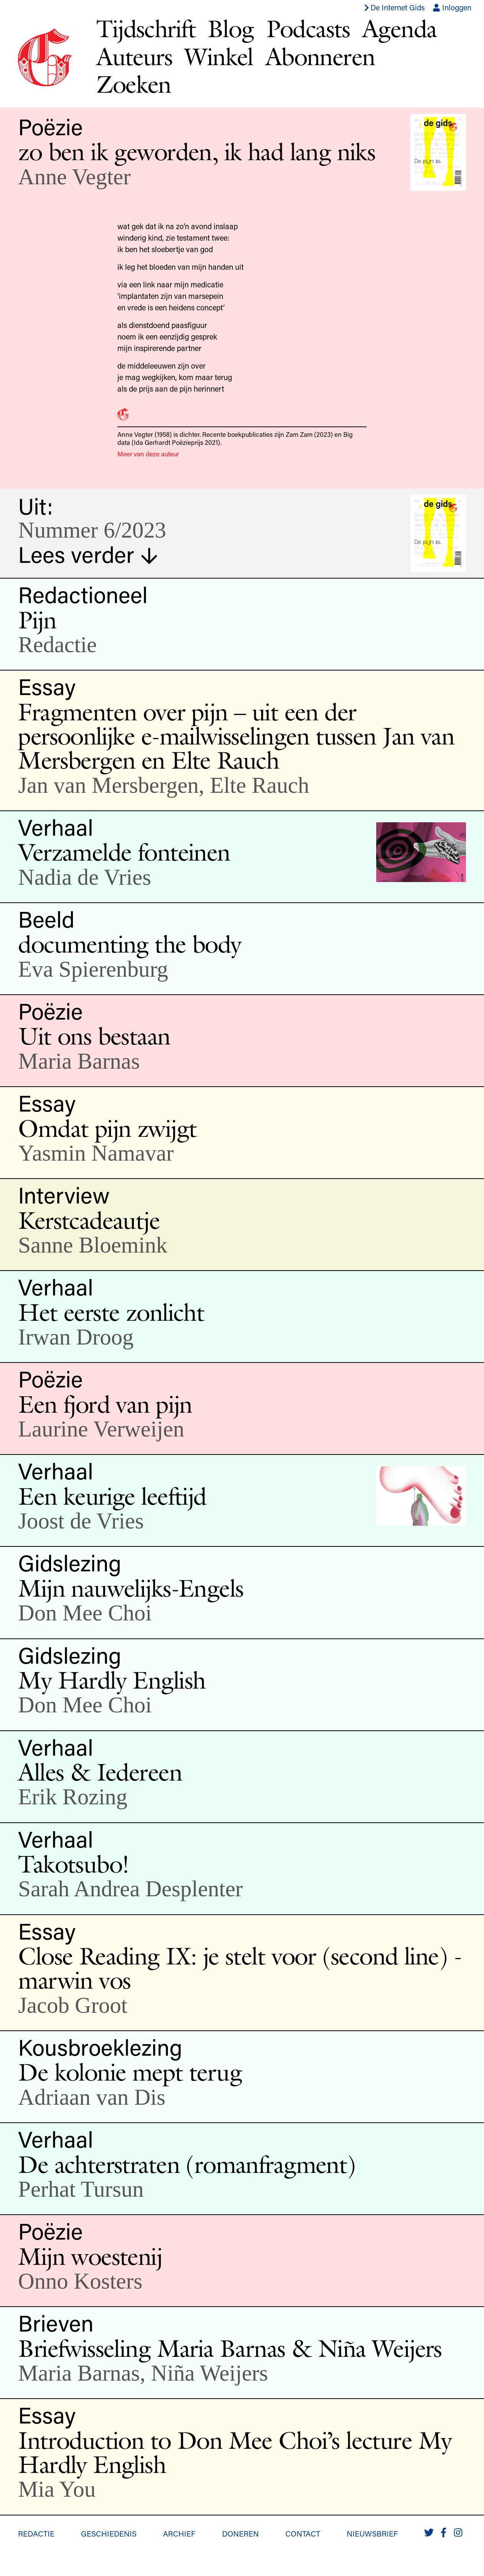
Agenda (399, 28)
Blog (230, 28)
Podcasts (308, 28)
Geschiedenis (109, 2533)
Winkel (218, 56)
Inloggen (452, 7)
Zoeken (133, 84)
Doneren (240, 2533)
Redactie (36, 2533)
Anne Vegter (74, 176)
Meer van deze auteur (148, 453)
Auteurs (134, 56)
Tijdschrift (145, 28)
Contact (302, 2533)
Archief (179, 2533)
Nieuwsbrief (372, 2533)
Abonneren (320, 56)
